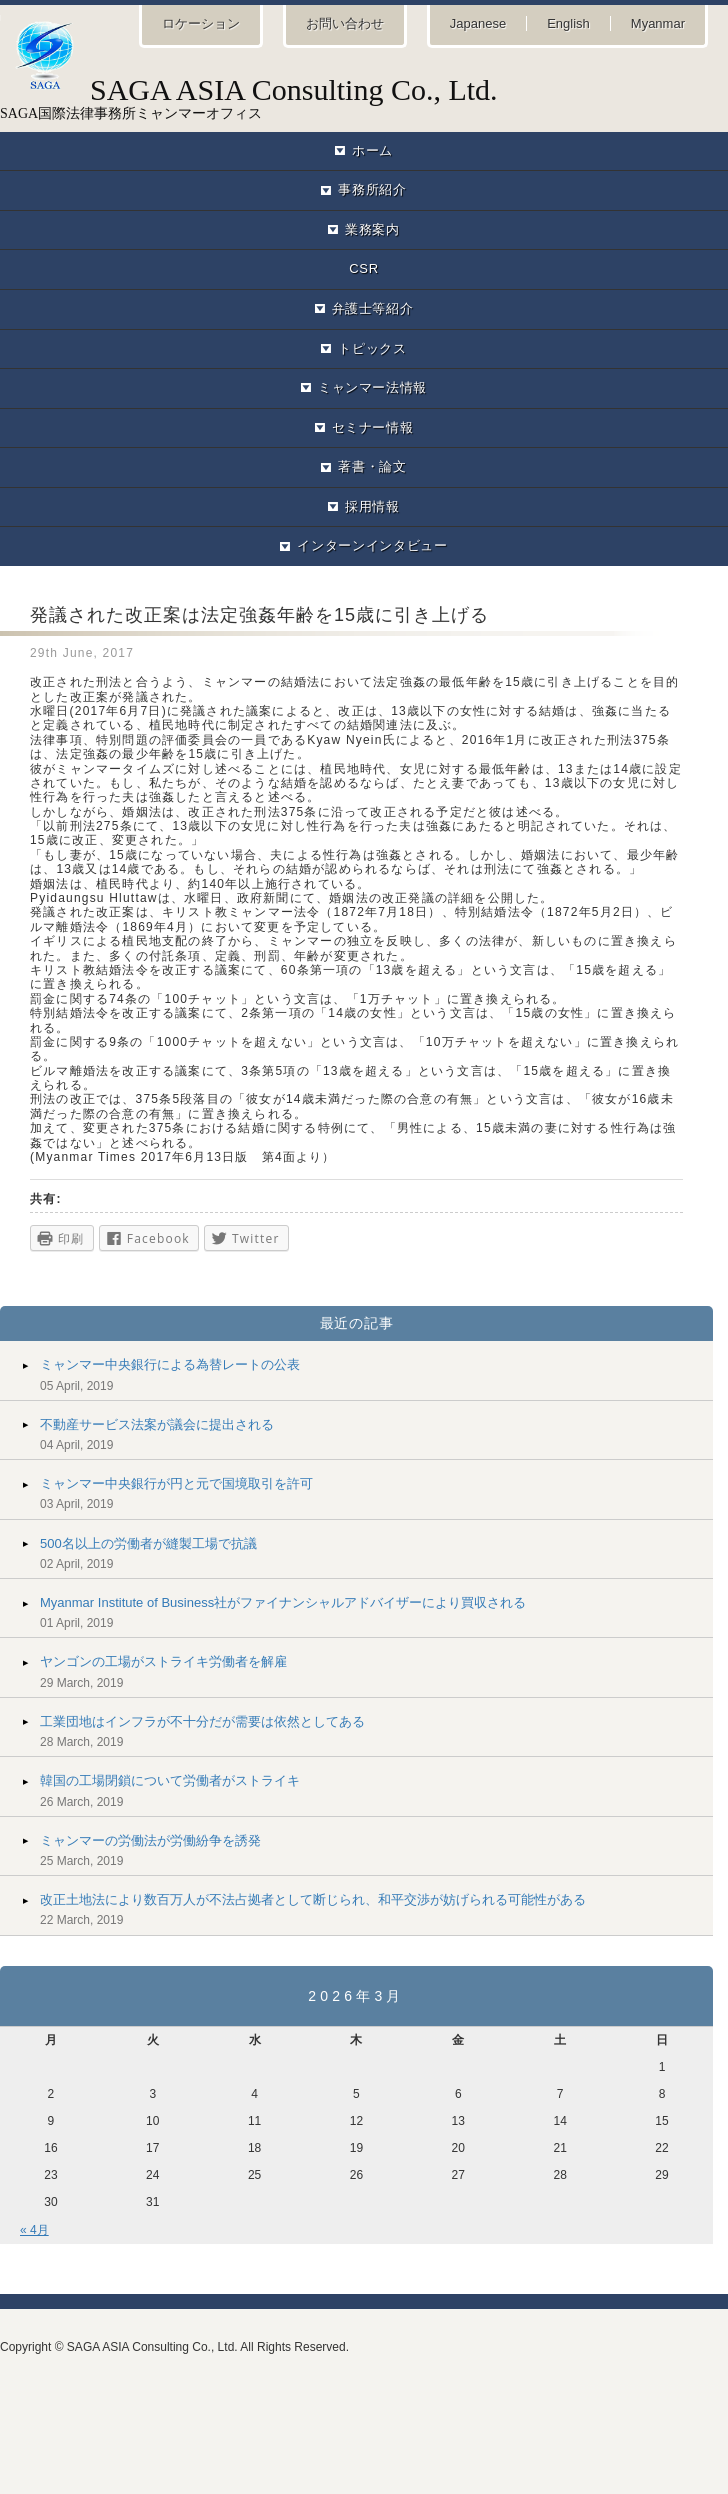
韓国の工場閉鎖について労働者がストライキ (170, 1780)
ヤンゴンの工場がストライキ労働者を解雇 (163, 1661)
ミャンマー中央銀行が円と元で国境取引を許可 (176, 1483)
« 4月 (34, 2230)
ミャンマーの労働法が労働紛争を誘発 (150, 1840)
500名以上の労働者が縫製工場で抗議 (148, 1543)
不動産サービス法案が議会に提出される (157, 1424)
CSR (363, 268)
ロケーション (201, 23)
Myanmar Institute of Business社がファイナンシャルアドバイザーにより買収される (283, 1602)
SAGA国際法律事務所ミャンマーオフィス (364, 97)
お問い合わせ (345, 23)
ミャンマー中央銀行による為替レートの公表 (170, 1364)
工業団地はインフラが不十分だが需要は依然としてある (202, 1721)
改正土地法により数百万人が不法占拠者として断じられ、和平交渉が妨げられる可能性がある (313, 1899)
